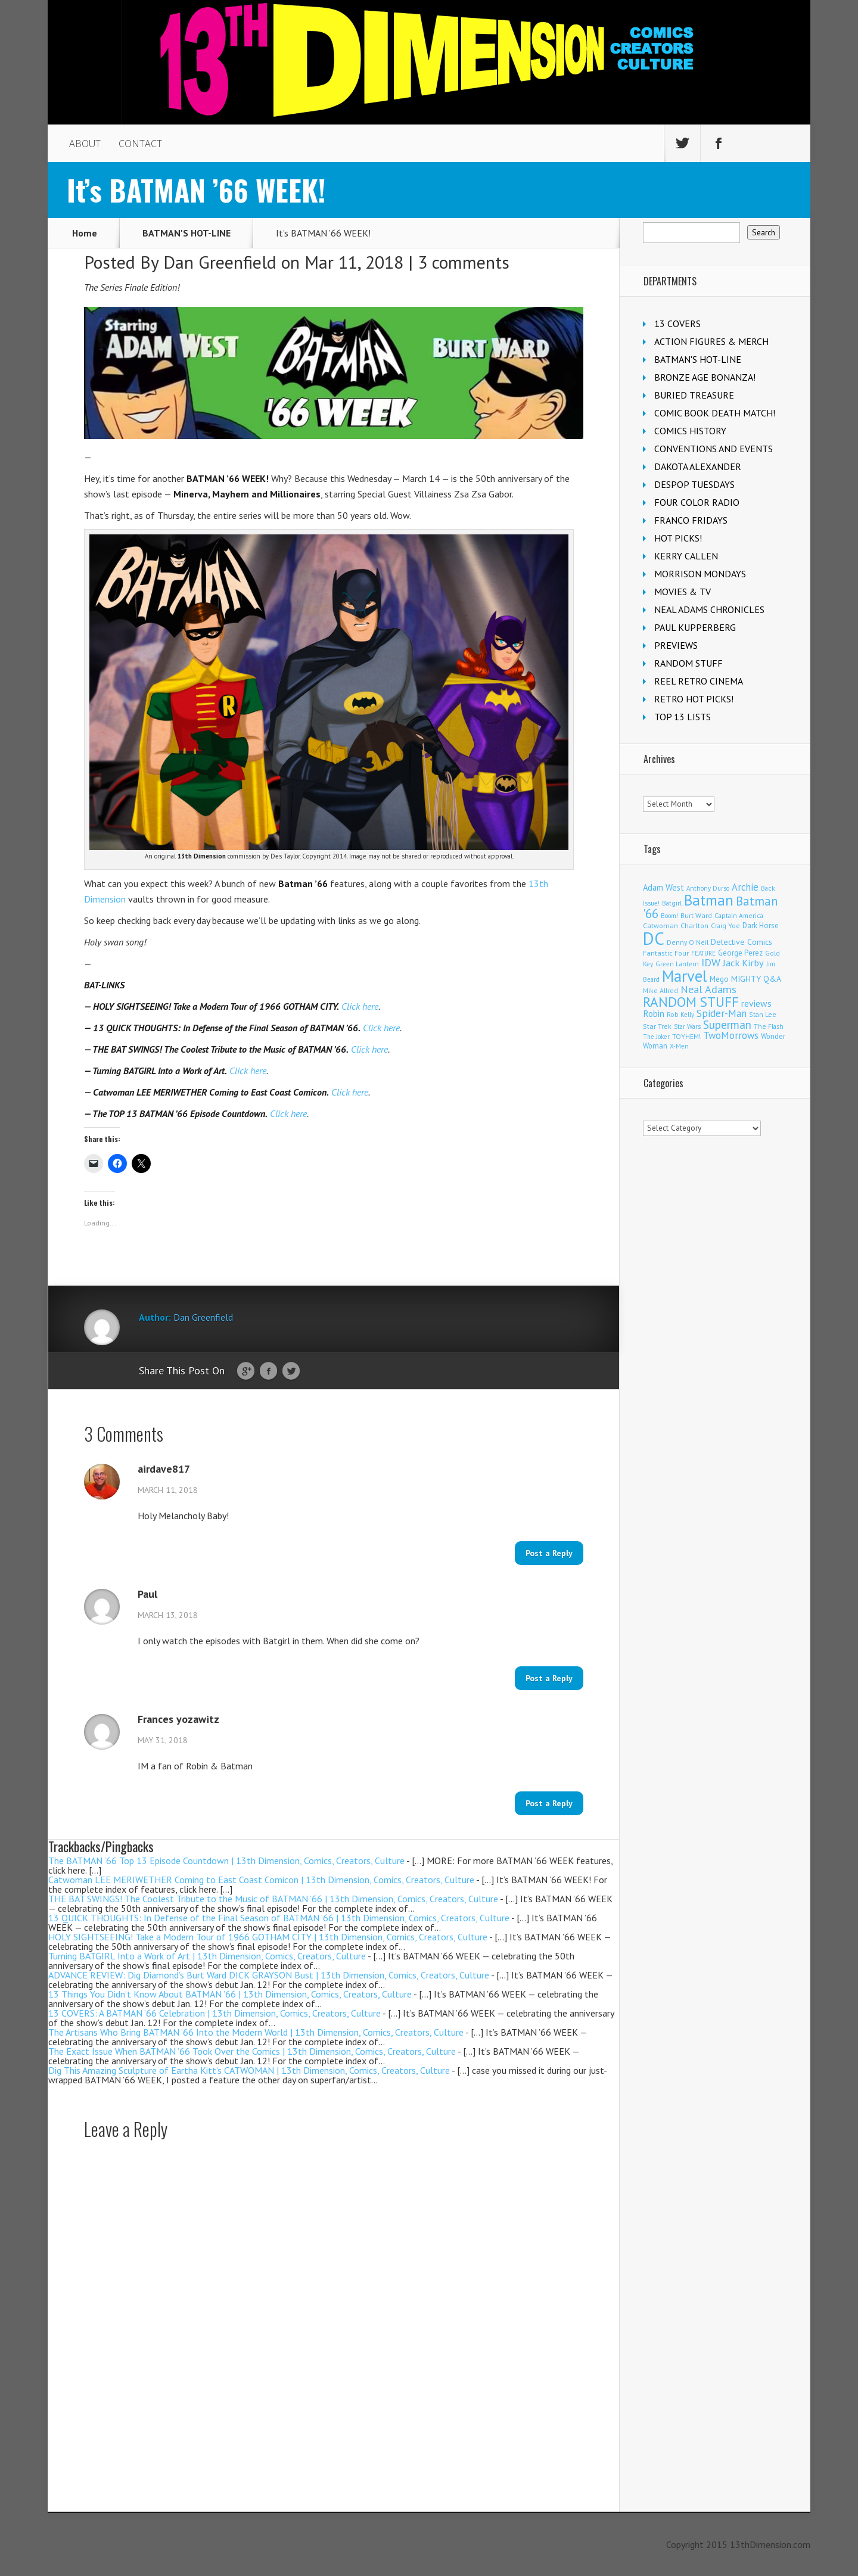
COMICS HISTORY (690, 431)
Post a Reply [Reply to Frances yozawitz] (549, 1803)
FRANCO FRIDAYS (691, 520)
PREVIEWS (676, 645)
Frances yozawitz (178, 1719)
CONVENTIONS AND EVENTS (713, 449)
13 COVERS (677, 323)
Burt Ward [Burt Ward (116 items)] (696, 915)
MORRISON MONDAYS (700, 574)
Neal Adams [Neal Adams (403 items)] (708, 989)
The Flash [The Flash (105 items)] (769, 1026)
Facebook (268, 1371)
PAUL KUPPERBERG (695, 627)
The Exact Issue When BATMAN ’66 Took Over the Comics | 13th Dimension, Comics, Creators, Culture (252, 2051)
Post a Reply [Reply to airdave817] (549, 1553)
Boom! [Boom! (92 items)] (669, 915)
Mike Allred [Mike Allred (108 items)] (660, 990)
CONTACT (140, 143)
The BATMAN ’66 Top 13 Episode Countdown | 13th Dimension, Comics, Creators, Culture (226, 1860)
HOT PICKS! (678, 538)
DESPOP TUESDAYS (694, 484)
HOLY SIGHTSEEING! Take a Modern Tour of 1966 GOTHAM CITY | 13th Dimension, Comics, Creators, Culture (267, 1937)
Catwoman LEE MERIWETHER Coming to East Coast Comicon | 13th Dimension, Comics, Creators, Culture (261, 1880)
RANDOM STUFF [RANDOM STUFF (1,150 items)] (691, 1001)
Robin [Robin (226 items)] (653, 1013)
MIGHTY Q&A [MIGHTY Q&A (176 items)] (756, 978)
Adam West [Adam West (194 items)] (663, 887)
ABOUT (85, 143)
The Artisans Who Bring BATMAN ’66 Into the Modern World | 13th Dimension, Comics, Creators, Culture (256, 2032)
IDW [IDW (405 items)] (710, 962)
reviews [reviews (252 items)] (756, 1003)
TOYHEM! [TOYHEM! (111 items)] (686, 1036)
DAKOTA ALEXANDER (697, 466)
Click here (359, 1006)
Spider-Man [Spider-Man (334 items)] (722, 1013)
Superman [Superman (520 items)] (727, 1024)
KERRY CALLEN (686, 556)
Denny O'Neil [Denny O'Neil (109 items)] (687, 942)
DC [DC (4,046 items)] (653, 938)
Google (246, 1371)
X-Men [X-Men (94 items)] (679, 1046)
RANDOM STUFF (688, 663)
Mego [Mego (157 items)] (719, 978)
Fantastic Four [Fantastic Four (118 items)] (666, 952)
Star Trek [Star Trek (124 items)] (657, 1026)
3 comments (463, 261)
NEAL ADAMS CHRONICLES (709, 609)
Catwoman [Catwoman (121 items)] (660, 925)
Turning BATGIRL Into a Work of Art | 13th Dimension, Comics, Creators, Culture (207, 1956)
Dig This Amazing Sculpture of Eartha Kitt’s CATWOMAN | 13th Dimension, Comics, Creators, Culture (249, 2070)
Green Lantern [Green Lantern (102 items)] (677, 963)
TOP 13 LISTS (682, 717)
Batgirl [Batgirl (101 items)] (672, 902)
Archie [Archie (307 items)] (745, 887)
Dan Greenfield (219, 261)
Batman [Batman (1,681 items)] (708, 900)
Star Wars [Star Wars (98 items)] (687, 1026)
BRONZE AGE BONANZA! (705, 377)
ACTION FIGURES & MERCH (711, 341)
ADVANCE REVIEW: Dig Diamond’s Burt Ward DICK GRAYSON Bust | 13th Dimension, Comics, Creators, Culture (268, 1975)
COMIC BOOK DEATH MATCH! (714, 413)
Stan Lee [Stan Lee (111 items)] (762, 1014)
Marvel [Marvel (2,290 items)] (684, 976)
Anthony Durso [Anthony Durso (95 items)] (707, 888)
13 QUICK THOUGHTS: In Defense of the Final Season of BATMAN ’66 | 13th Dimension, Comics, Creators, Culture (278, 1918)
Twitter (291, 1371)
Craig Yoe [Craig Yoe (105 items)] (725, 925)
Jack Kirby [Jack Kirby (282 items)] (743, 962)
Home (84, 233)
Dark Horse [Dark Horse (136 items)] (760, 925)
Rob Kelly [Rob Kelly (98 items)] (680, 1014)
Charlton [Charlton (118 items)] (694, 925)
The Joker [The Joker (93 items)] (656, 1036)
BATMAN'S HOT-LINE (186, 233)
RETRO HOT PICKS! (693, 699)
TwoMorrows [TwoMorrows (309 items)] (730, 1035)
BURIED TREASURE (694, 395)
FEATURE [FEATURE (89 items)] (703, 953)
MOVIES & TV (682, 592)
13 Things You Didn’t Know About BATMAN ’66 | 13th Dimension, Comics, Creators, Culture (230, 1994)
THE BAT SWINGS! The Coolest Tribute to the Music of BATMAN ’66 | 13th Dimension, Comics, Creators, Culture (273, 1899)
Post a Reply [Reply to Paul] (549, 1678)
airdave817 (164, 1469)
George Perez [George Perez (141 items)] (740, 953)
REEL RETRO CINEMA (698, 681)
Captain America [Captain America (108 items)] (738, 915)
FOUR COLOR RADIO (696, 502)
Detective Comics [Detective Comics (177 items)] (741, 942)
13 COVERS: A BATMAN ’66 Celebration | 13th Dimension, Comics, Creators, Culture (214, 2013)
